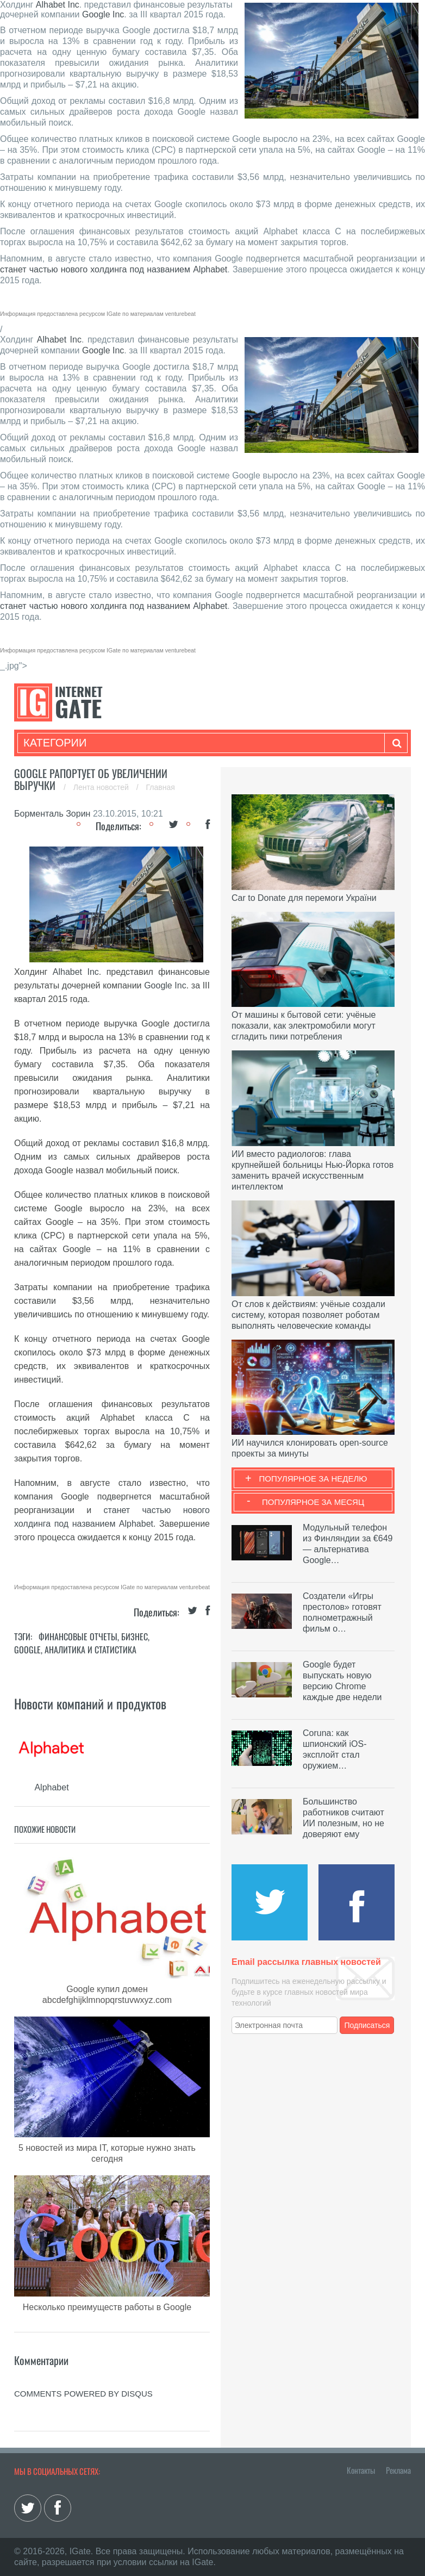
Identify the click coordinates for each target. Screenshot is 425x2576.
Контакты (361, 2470)
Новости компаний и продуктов (90, 1703)
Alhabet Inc (57, 4)
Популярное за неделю (313, 1478)
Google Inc (103, 14)
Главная (160, 787)
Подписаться (367, 2025)
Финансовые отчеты (78, 1636)
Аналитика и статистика (90, 1649)
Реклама (398, 2470)
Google (27, 1649)
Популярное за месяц (313, 1502)
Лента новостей (102, 787)
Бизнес (134, 1636)
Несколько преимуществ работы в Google (107, 2307)
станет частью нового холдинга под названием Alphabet (113, 269)
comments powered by (83, 2393)
